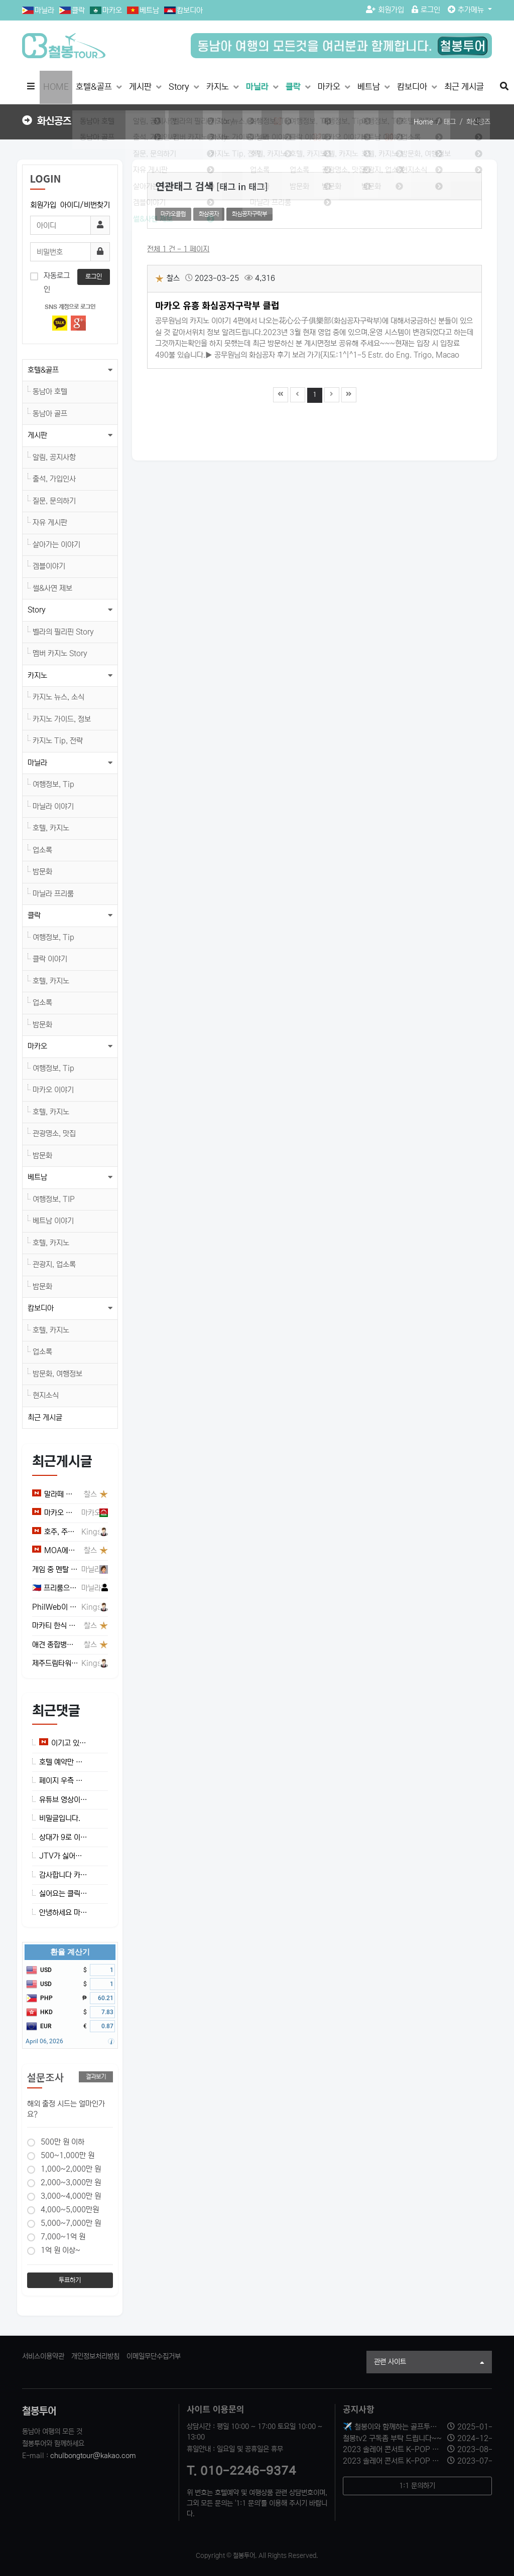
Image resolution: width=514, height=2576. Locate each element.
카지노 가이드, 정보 (62, 719)
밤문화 (42, 871)
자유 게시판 (50, 522)
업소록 (42, 850)
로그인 (426, 10)
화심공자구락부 (249, 214)
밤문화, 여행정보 (57, 1374)
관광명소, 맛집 (54, 1133)
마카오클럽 (173, 214)
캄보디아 (190, 10)
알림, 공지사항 (54, 457)
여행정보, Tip (53, 784)
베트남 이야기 (53, 1221)
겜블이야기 (49, 566)
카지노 (218, 87)
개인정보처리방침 (95, 2356)
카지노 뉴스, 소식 (58, 697)
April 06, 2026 (44, 2041)
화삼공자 (209, 214)
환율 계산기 (70, 1951)
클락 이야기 (50, 959)
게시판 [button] (37, 435)
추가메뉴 (467, 10)
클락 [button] (34, 915)
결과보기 (96, 2076)
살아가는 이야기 (56, 544)
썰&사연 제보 (52, 588)
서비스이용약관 (43, 2356)
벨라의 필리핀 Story (63, 632)
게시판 (141, 87)
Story (180, 87)
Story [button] (37, 609)
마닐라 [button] (37, 763)
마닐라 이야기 (53, 806)
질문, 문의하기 (54, 501)
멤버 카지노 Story (60, 653)
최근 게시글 (464, 87)
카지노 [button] (37, 675)
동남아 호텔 (50, 391)
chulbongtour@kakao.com (93, 2456)
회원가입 (385, 10)
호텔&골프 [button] (43, 370)
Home (423, 122)
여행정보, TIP (54, 1199)
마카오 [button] (37, 1046)
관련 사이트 (429, 2363)
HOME (56, 87)
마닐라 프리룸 (53, 893)
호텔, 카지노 (51, 828)
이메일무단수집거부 (153, 2356)
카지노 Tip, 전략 (58, 740)
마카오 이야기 (53, 1090)
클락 (78, 10)
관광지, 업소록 (54, 1264)
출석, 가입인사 (54, 479)
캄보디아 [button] (41, 1308)
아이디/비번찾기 (85, 205)
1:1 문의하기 (417, 2486)
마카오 (112, 10)
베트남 (149, 10)
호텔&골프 (95, 87)
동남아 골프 (50, 413)
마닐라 (44, 10)
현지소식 (46, 1395)
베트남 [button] (37, 1177)
